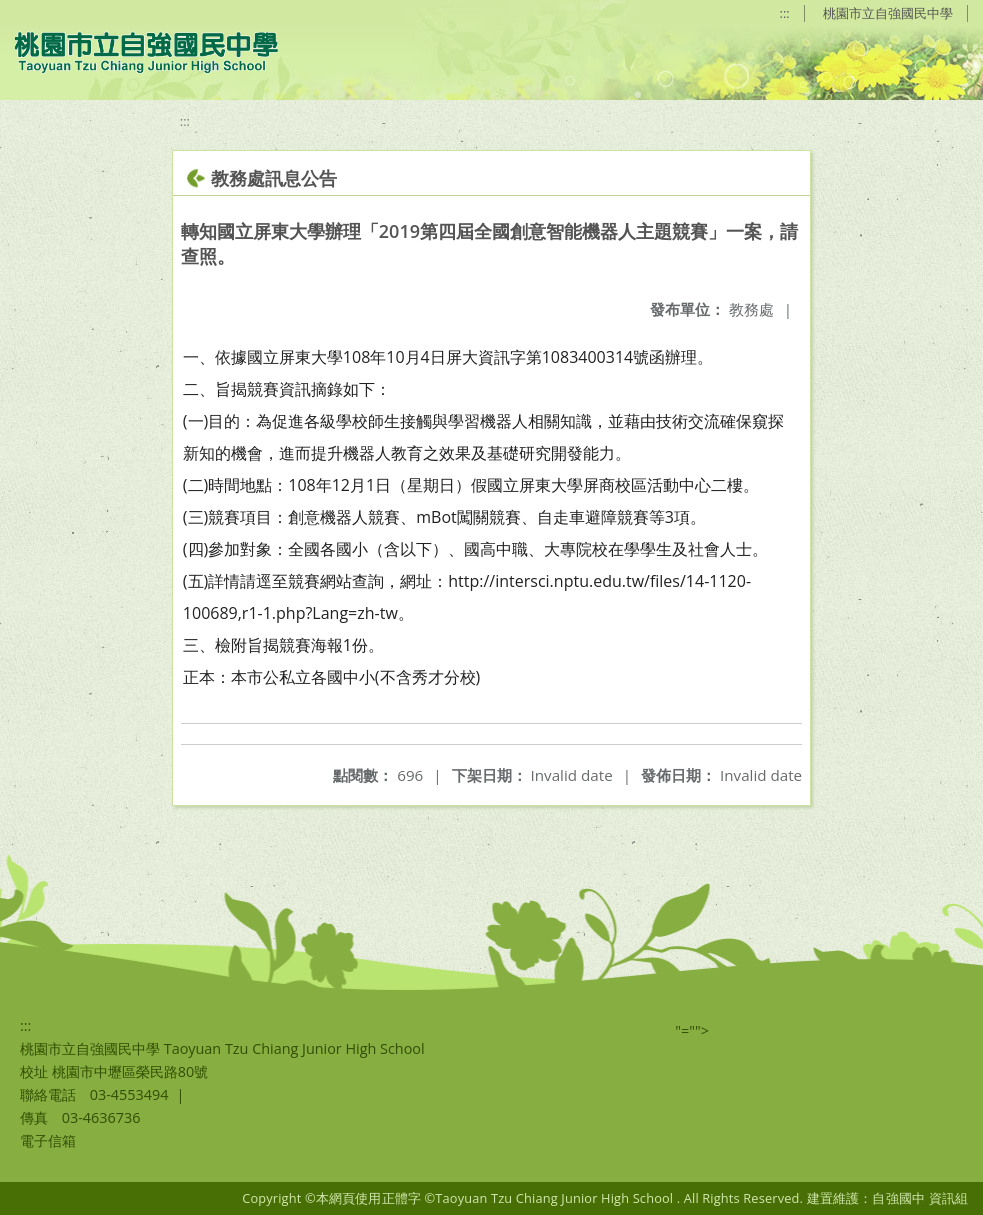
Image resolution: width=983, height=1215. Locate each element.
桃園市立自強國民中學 (888, 13)
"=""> (692, 1030)
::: (785, 13)
